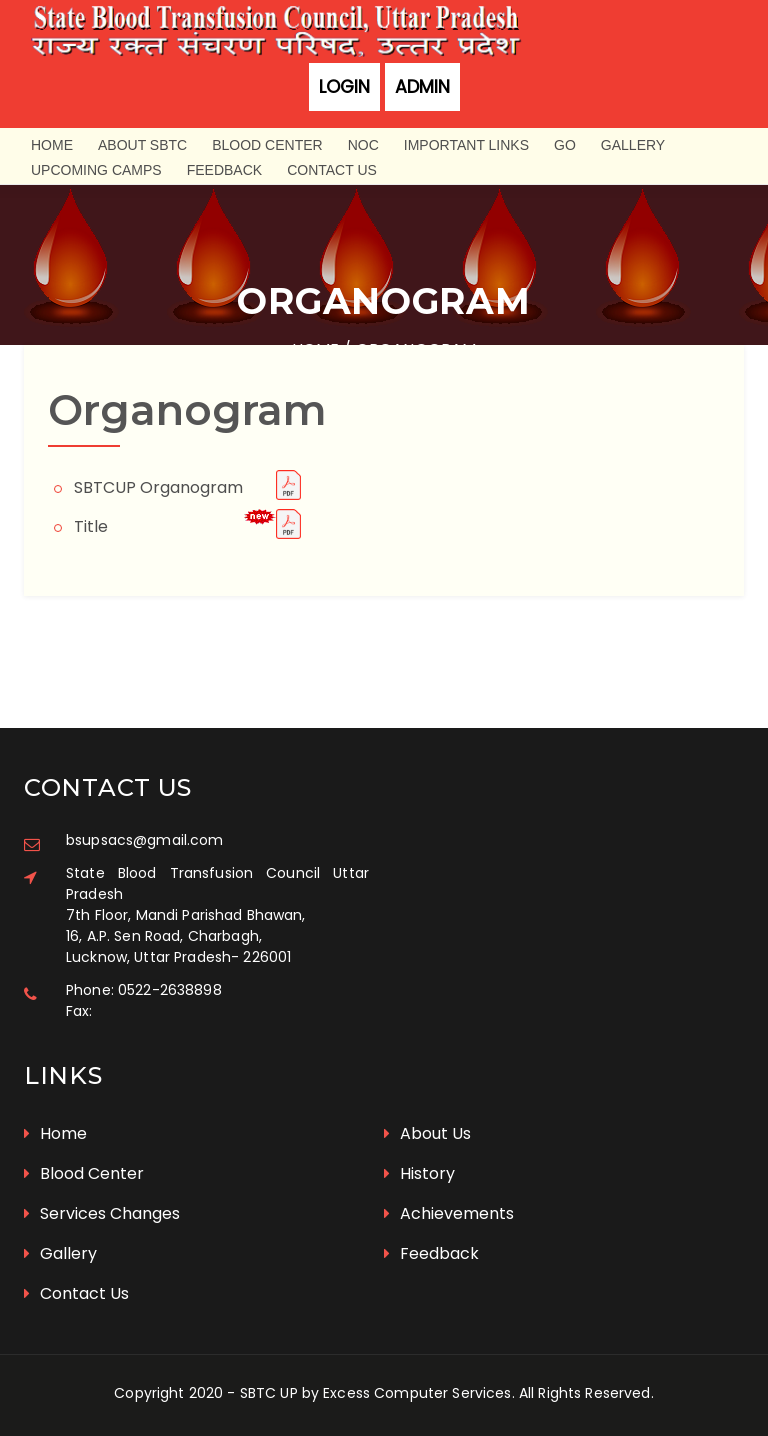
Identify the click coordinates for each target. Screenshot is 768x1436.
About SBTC (142, 145)
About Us (427, 1133)
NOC (363, 145)
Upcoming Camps (96, 170)
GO (565, 145)
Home (52, 145)
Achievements (449, 1213)
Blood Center (267, 145)
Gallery (633, 145)
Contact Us (332, 170)
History (419, 1173)
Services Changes (102, 1213)
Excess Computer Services (417, 1393)
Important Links (466, 145)
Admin (422, 87)
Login (344, 87)
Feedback (224, 170)
